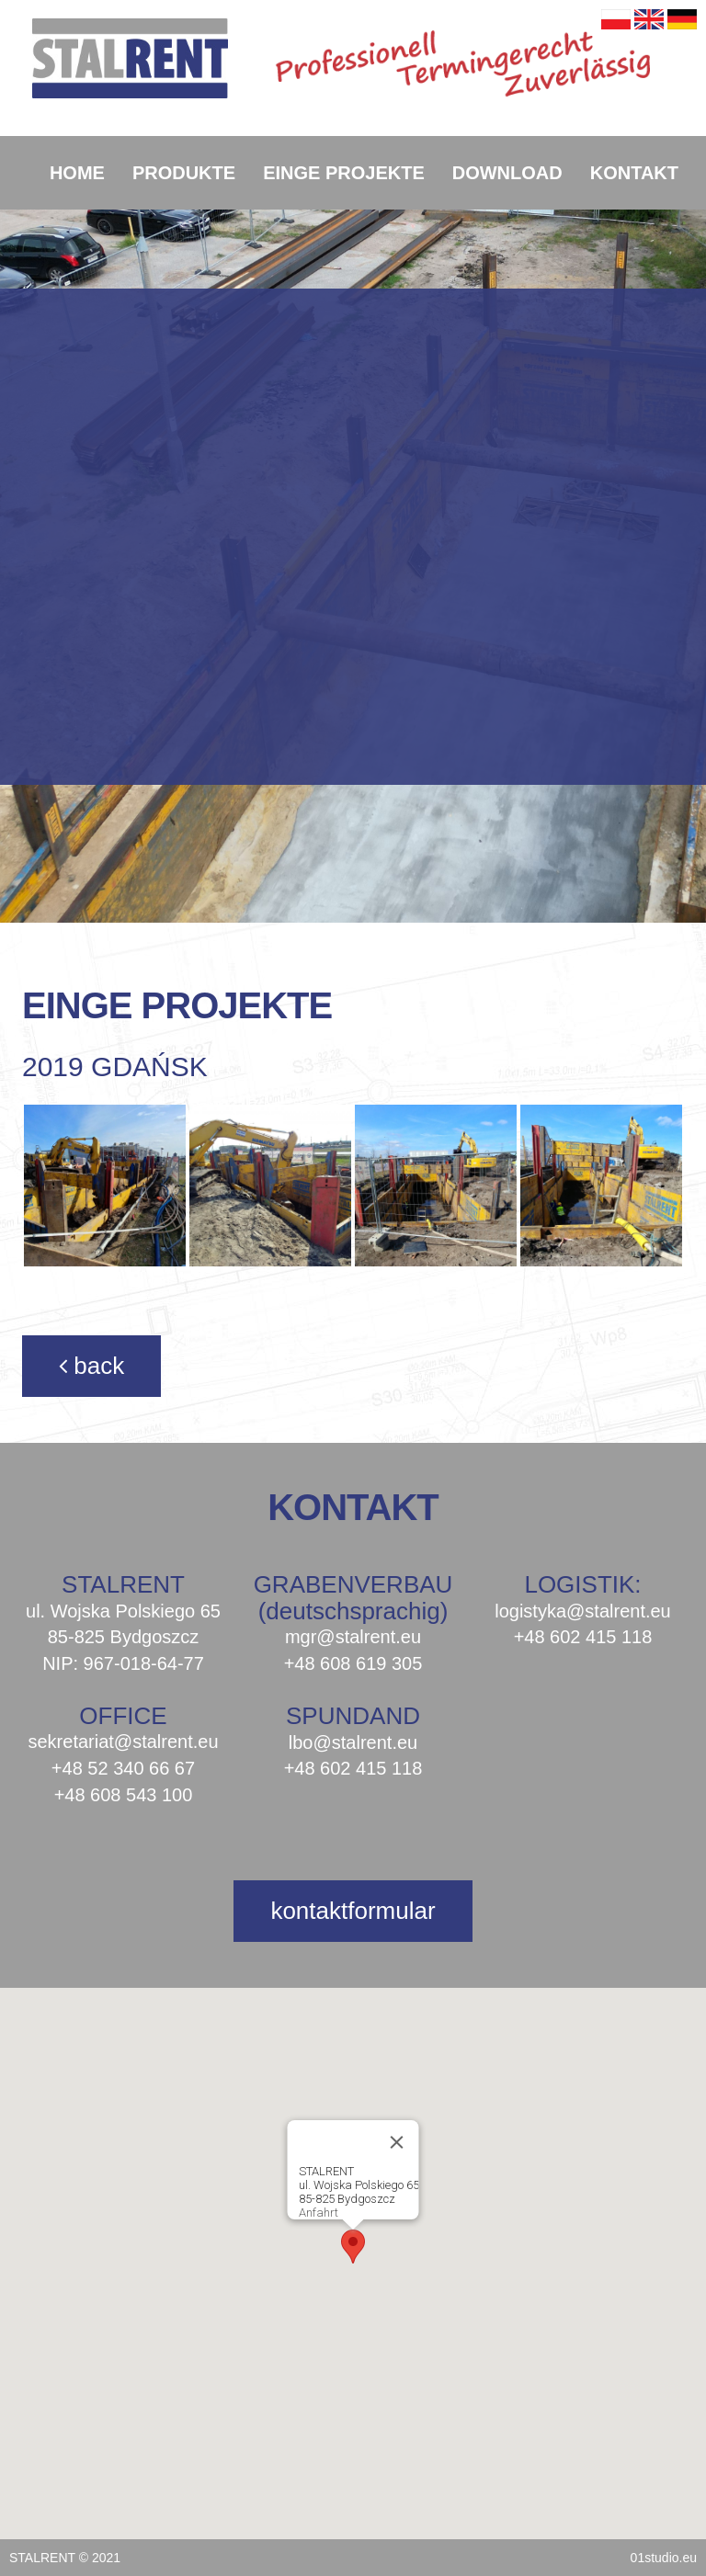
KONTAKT (634, 173)
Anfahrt (318, 2212)
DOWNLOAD (507, 173)
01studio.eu (664, 2557)
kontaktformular (352, 1910)
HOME (77, 173)
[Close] (397, 2142)
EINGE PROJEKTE (344, 173)
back (91, 1365)
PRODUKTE (183, 173)
